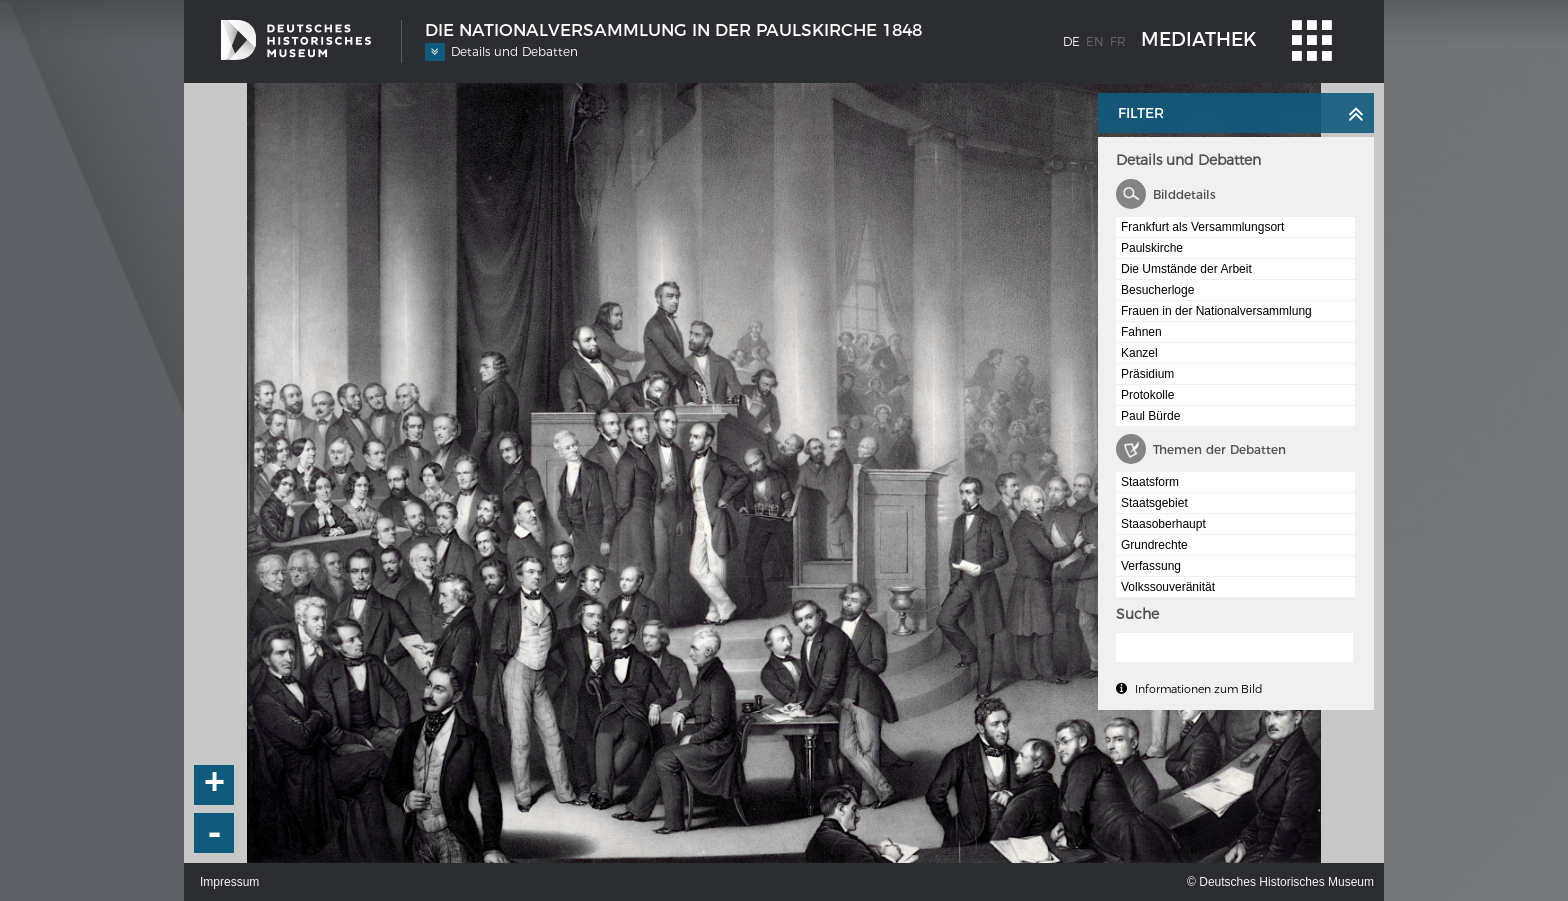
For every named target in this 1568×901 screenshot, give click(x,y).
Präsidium (1147, 374)
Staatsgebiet (1154, 503)
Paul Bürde (1150, 416)
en (1095, 41)
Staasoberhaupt (1163, 524)
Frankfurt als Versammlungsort (1202, 227)
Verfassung (1151, 566)
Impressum (229, 882)
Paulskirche (1152, 248)
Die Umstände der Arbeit (1186, 269)
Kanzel (1139, 353)
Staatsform (1150, 482)
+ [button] (215, 785)
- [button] (215, 833)
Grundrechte (1154, 545)
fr (1118, 41)
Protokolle (1147, 395)
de (1071, 41)
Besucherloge (1157, 290)
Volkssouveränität (1168, 587)
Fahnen (1141, 332)
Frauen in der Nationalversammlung (1216, 311)
